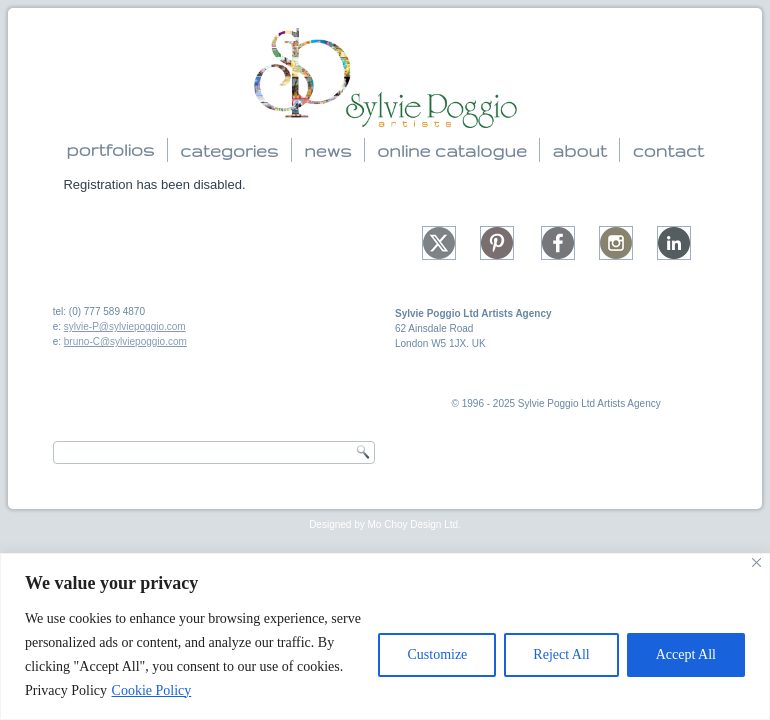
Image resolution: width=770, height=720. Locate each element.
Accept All (686, 654)
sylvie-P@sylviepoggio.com (125, 326)
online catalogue (452, 150)
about (579, 150)
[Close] (756, 562)
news (327, 150)
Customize (437, 654)
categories (229, 150)
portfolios (110, 149)
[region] (385, 636)
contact (667, 150)
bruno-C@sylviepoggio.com (125, 341)
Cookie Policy (152, 690)
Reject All (561, 654)
